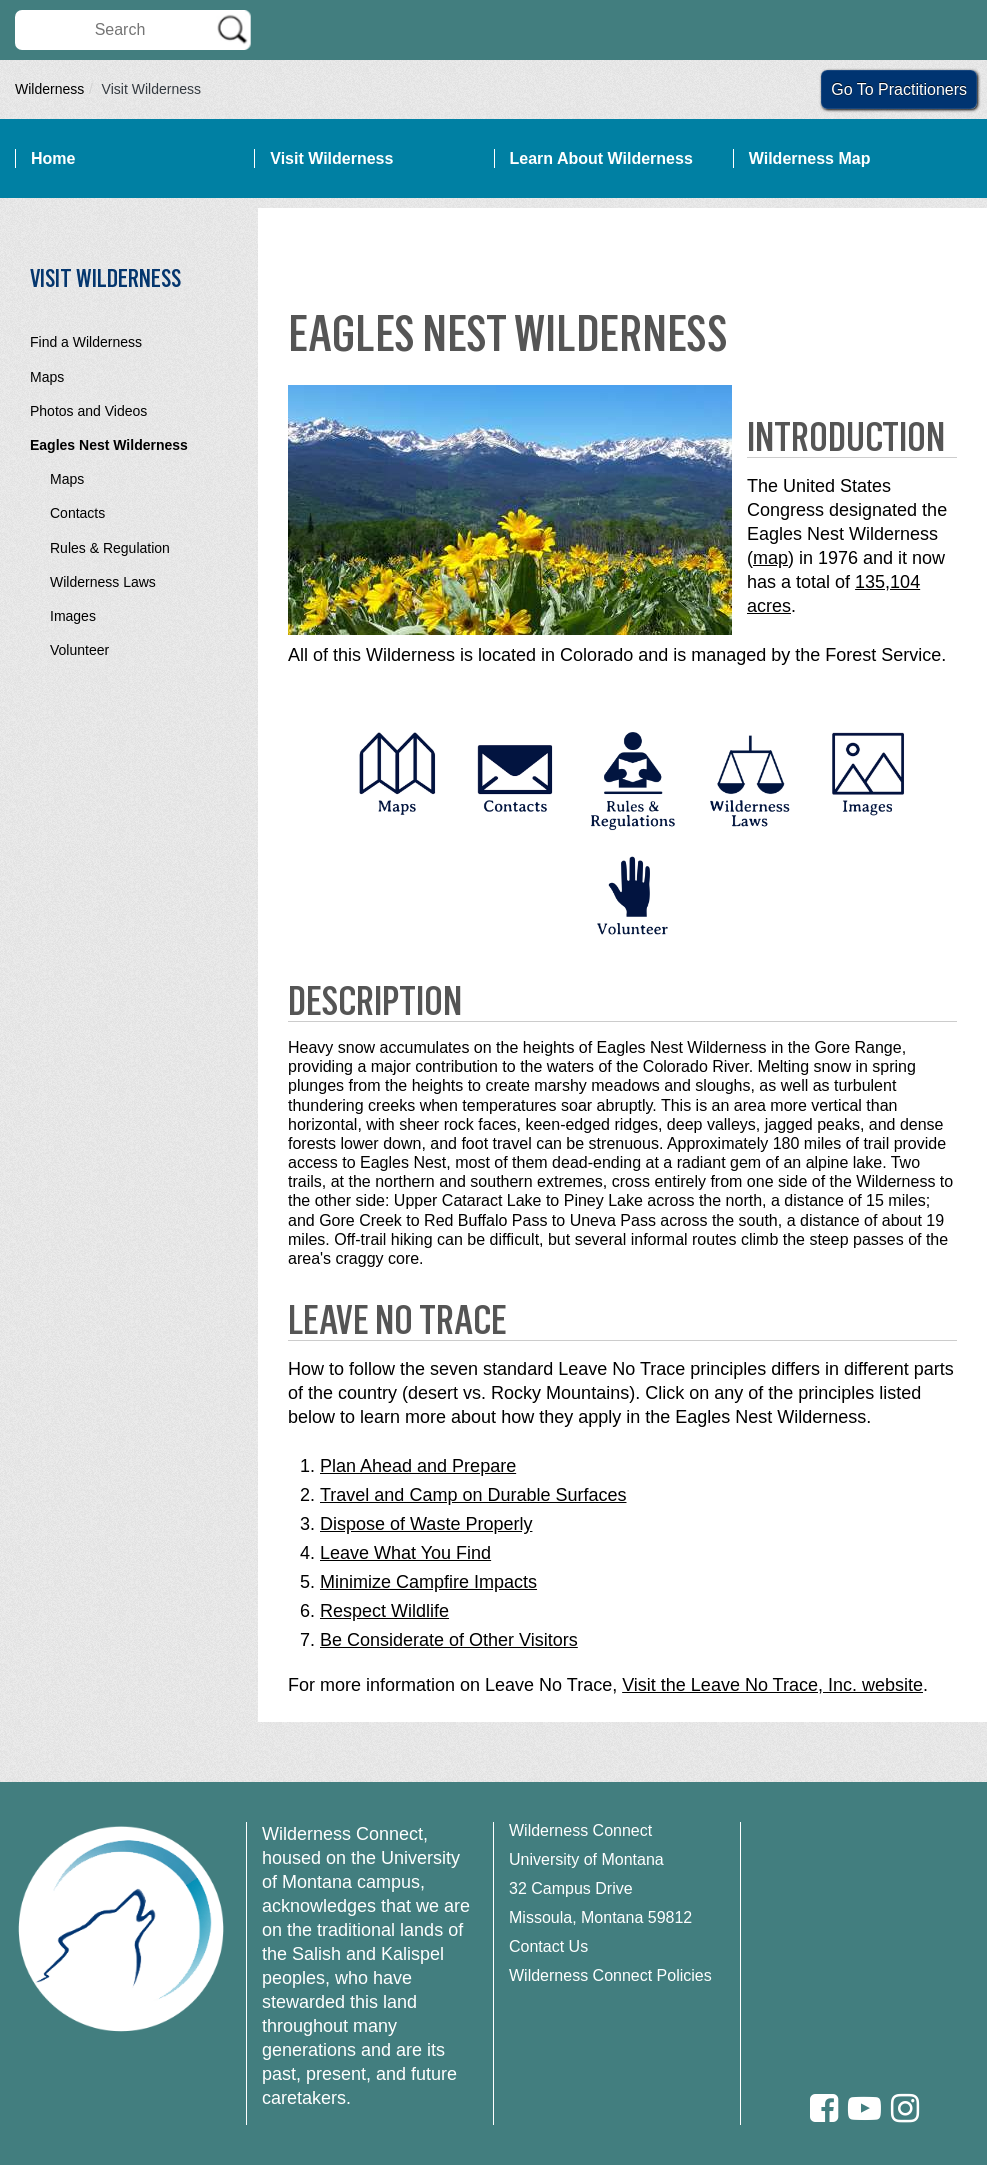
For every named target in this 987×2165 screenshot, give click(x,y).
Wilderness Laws (103, 582)
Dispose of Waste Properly (426, 1524)
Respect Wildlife (384, 1611)
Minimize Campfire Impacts (428, 1582)
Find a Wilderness (86, 342)
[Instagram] (905, 2108)
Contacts (77, 513)
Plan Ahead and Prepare (418, 1466)
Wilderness (49, 89)
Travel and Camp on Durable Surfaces (473, 1495)
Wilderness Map (810, 158)
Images (73, 616)
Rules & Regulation (110, 548)
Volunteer (79, 650)
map (770, 558)
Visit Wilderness (331, 158)
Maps (47, 377)
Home (53, 158)
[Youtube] (864, 2108)
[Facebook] (824, 2108)
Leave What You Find (405, 1553)
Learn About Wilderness (601, 158)
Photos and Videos (88, 411)
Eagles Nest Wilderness (109, 445)
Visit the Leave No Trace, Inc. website (772, 1685)
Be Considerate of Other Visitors (449, 1640)
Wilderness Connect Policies (610, 1975)
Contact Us (548, 1946)
